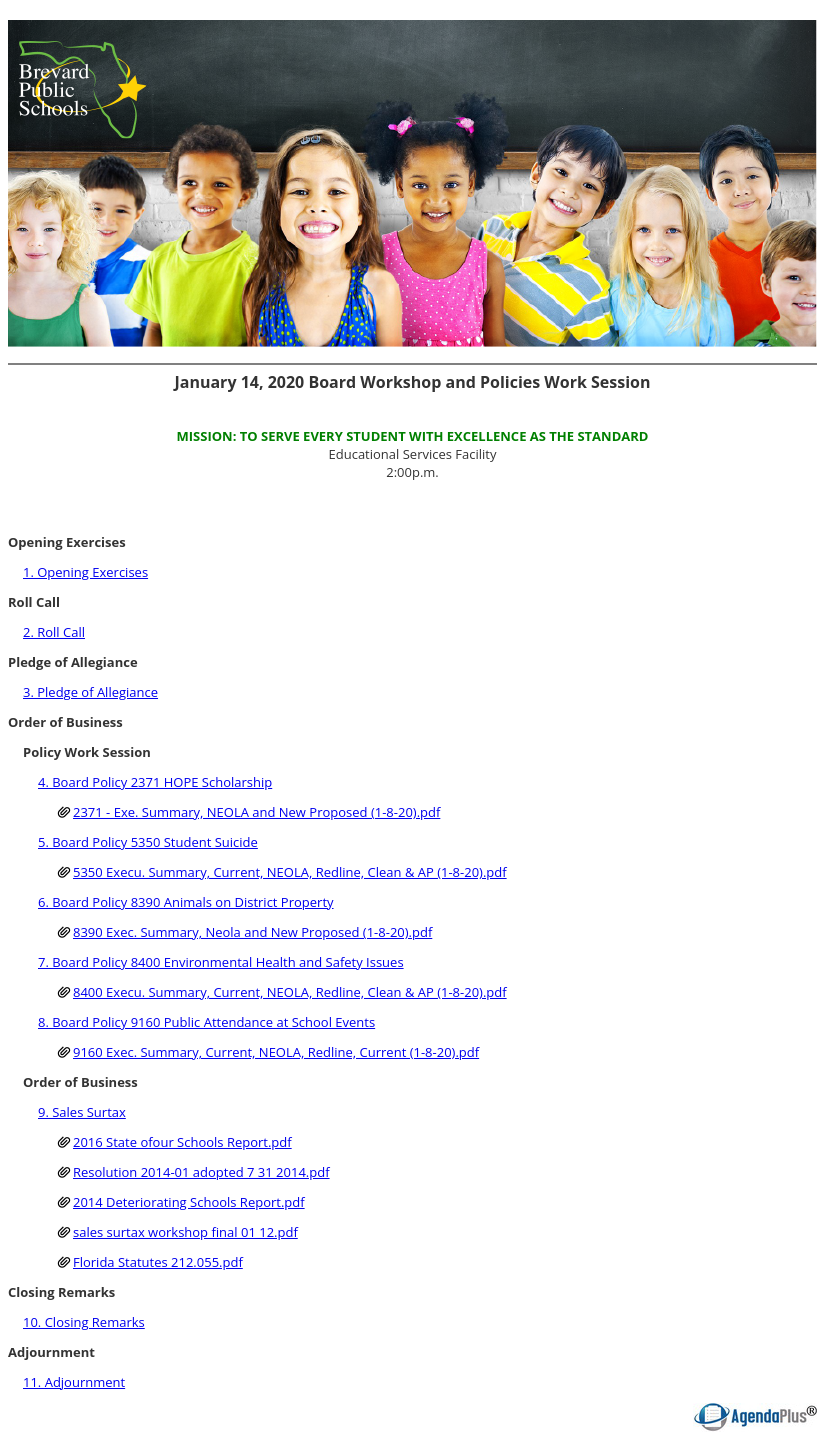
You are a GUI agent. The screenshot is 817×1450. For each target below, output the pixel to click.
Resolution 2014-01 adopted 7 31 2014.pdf (201, 1172)
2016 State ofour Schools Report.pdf (182, 1142)
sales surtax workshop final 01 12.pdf (185, 1232)
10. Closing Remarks (84, 1322)
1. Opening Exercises (85, 572)
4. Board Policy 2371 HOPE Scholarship (155, 782)
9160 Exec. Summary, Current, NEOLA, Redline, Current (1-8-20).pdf (276, 1052)
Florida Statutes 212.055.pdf (158, 1262)
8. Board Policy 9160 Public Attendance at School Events (206, 1022)
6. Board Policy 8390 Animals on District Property (186, 902)
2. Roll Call (54, 632)
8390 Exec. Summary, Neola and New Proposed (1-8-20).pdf (252, 932)
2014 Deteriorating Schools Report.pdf (189, 1202)
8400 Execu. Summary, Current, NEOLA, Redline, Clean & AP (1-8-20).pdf (290, 992)
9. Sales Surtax (82, 1112)
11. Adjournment (74, 1382)
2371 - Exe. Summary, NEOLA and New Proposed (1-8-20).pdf (256, 812)
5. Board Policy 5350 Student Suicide (148, 842)
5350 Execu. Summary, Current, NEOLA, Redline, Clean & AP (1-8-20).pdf (290, 872)
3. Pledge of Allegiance (90, 692)
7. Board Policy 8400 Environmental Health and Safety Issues (221, 962)
